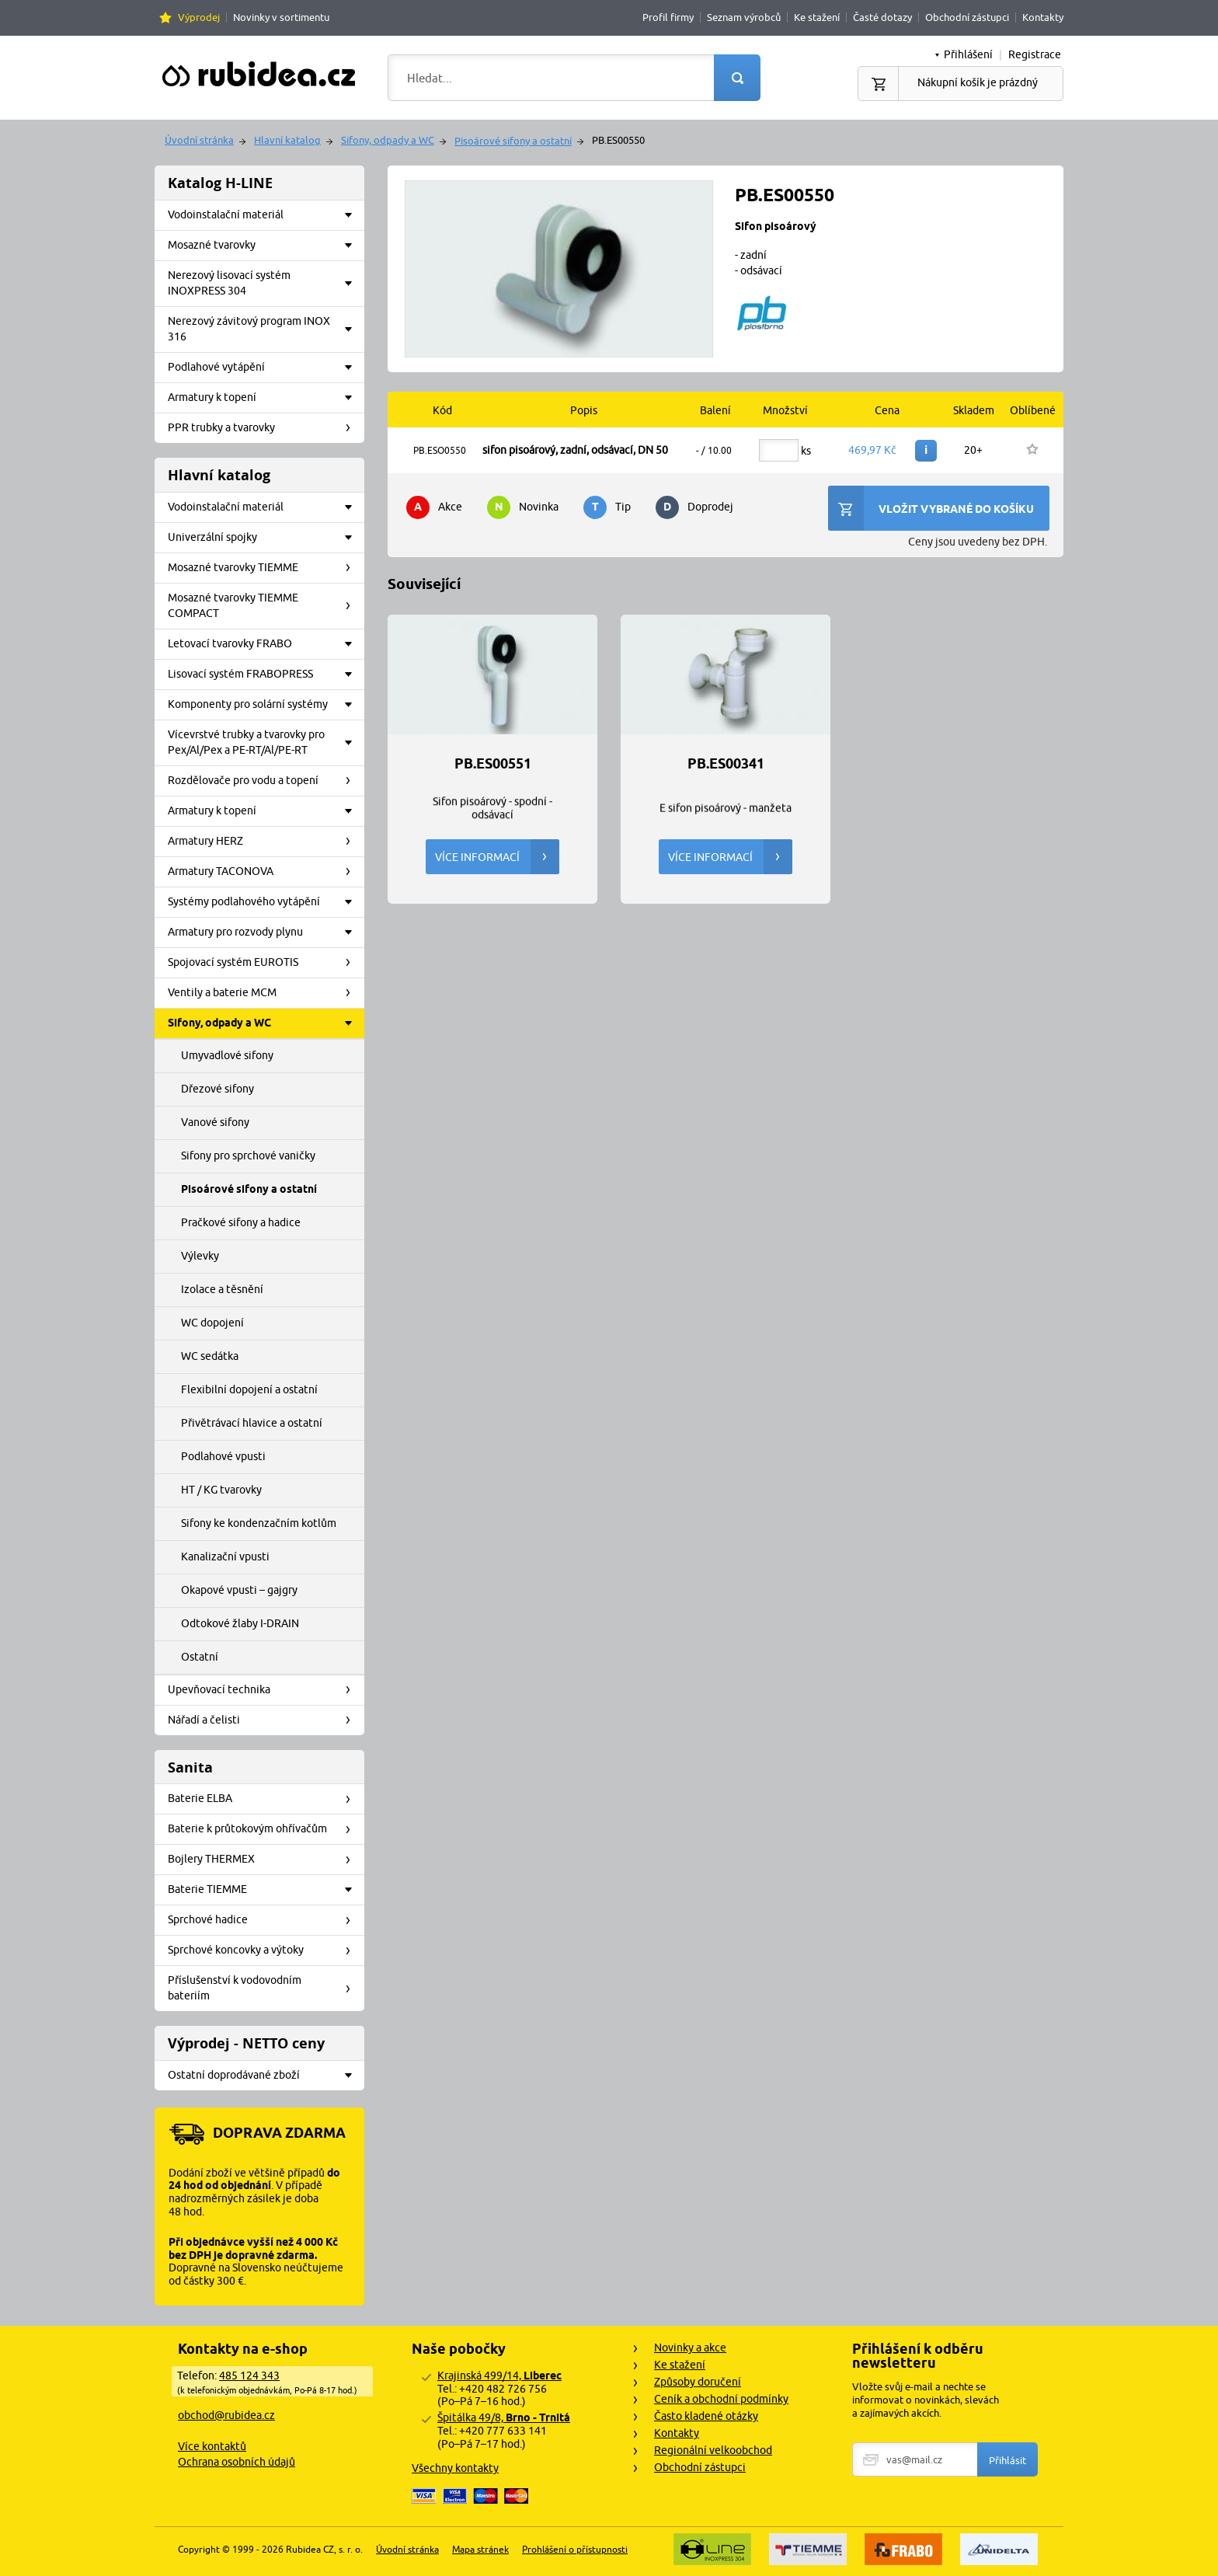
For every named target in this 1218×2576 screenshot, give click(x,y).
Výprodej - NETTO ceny (246, 2043)
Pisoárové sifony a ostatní (513, 140)
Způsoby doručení (697, 2382)
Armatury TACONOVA (264, 872)
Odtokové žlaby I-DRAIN (240, 1623)
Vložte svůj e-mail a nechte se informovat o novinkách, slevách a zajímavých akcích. (925, 2399)
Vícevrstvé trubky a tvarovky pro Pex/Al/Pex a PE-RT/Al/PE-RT (264, 742)
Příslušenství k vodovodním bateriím (264, 1988)
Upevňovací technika (264, 1690)
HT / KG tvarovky (221, 1489)
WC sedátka (209, 1356)
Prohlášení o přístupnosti (575, 2549)
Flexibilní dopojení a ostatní (249, 1389)
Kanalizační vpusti (225, 1556)
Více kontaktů (212, 2446)
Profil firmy (668, 17)
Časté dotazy (882, 17)
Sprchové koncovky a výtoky (264, 1950)
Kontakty (1042, 17)
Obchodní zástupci (967, 17)
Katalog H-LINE (220, 183)
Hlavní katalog (287, 140)
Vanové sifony (215, 1122)
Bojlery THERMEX (264, 1859)
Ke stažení (817, 17)
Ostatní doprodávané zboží (264, 2075)
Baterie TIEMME (264, 1890)
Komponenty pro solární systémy (264, 705)
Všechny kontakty (455, 2468)
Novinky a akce (690, 2347)
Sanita (190, 1767)
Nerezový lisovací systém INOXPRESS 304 (264, 283)
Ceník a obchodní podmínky (721, 2399)
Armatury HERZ (264, 841)
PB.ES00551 (492, 764)
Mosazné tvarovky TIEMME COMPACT (264, 605)
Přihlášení (968, 54)
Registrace (1034, 54)
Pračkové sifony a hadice (241, 1222)
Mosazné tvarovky (264, 245)
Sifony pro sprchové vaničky (248, 1155)
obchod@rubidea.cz (226, 2415)
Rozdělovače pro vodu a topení (264, 781)
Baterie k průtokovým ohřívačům (264, 1829)
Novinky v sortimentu (281, 17)
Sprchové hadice (264, 1920)
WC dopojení (212, 1322)
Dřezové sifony (217, 1088)
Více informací (497, 856)
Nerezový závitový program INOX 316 (264, 329)
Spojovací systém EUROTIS (264, 963)
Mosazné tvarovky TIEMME (264, 568)
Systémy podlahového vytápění (264, 902)
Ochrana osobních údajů (236, 2462)
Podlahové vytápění (264, 367)
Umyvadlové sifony (227, 1055)
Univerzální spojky (264, 538)
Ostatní (199, 1657)
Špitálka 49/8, (503, 2417)
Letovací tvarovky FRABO (264, 644)
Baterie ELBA (264, 1799)
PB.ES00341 (725, 764)
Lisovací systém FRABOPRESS (264, 674)
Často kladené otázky (706, 2416)
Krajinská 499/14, (499, 2375)
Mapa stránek (480, 2549)
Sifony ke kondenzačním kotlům (258, 1523)
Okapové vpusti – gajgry (239, 1590)
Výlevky (200, 1256)
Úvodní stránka (199, 140)
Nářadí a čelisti (264, 1720)
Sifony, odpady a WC (387, 140)
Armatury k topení (264, 398)
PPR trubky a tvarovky (264, 428)
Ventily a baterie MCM (264, 993)
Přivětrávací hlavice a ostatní (251, 1423)
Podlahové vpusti (223, 1456)
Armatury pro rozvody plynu (264, 932)
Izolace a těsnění (222, 1289)
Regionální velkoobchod (713, 2450)
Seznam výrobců (744, 17)
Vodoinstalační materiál (264, 215)
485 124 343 (249, 2375)
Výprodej (199, 17)
